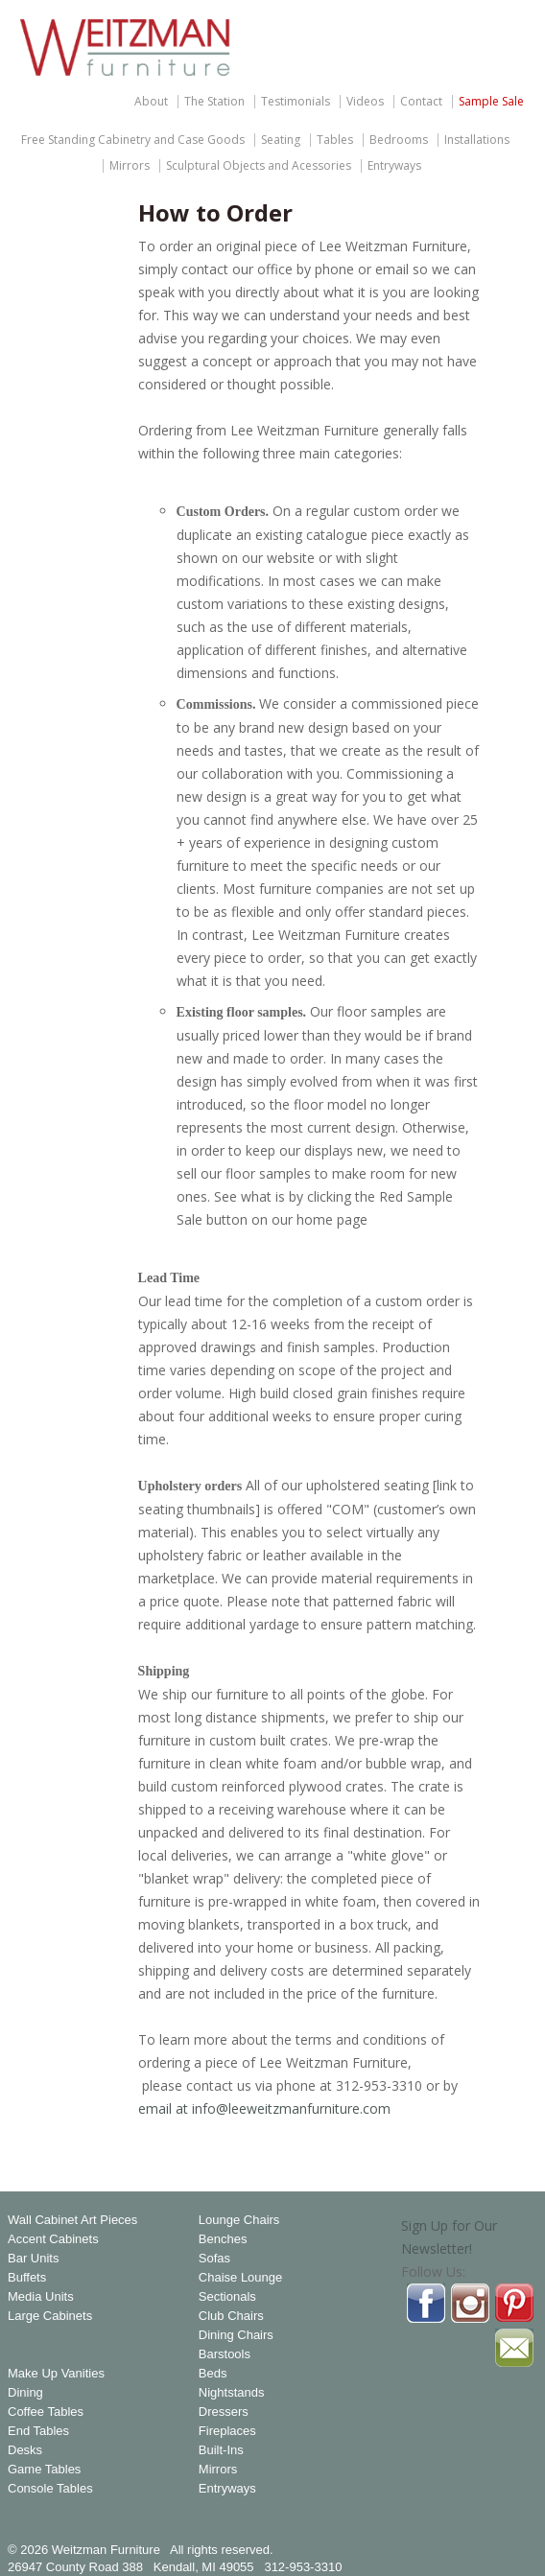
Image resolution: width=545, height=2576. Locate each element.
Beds (213, 2373)
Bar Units (33, 2258)
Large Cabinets (50, 2316)
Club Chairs (231, 2316)
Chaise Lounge (240, 2277)
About (151, 101)
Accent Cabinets (53, 2239)
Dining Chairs (236, 2335)
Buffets (27, 2277)
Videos (365, 101)
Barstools (224, 2354)
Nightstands (232, 2393)
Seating (280, 140)
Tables (335, 140)
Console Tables (50, 2488)
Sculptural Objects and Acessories (258, 166)
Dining (25, 2393)
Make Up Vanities (56, 2373)
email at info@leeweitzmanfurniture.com (264, 2108)
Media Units (41, 2297)
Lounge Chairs (239, 2220)
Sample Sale (491, 101)
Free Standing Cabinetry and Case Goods (133, 140)
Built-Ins (221, 2450)
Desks (25, 2450)
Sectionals (227, 2297)
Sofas (214, 2258)
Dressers (224, 2412)
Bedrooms (398, 140)
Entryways (394, 166)
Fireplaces (227, 2431)
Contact (421, 101)
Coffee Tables (45, 2412)
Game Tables (44, 2469)
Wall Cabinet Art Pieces (72, 2220)
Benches (223, 2239)
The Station (214, 101)
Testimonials (295, 101)
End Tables (38, 2431)
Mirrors (129, 166)
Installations (476, 140)
